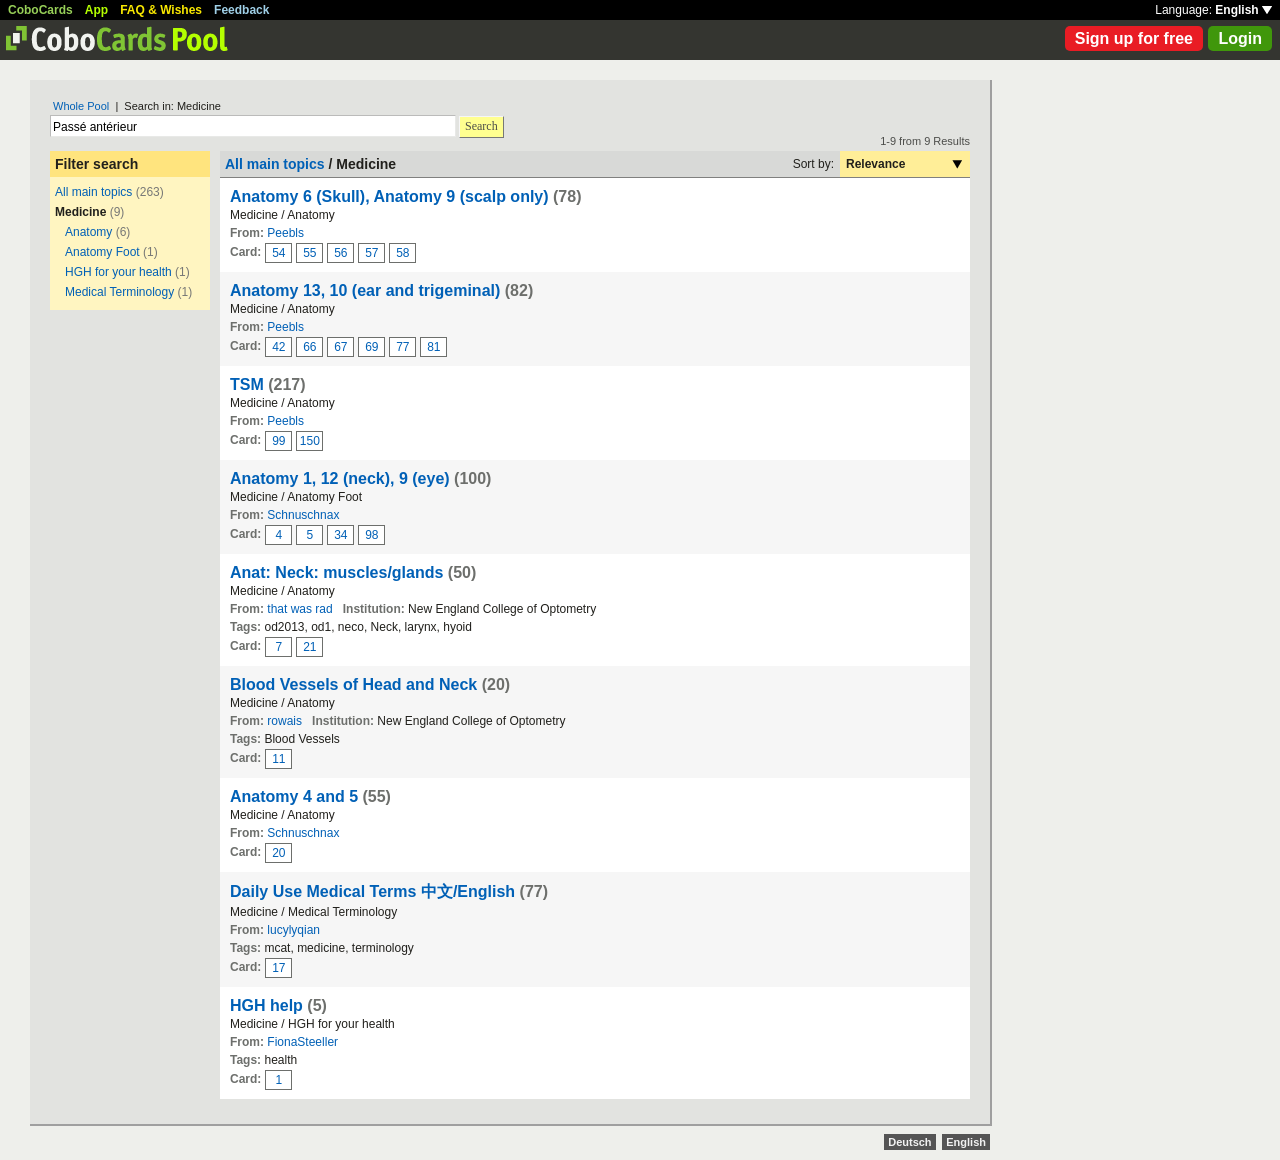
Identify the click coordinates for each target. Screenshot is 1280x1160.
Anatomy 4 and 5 (294, 796)
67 (340, 347)
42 (278, 347)
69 (371, 347)
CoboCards (40, 10)
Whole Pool (81, 106)
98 (371, 535)
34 (340, 535)
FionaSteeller (302, 1042)
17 (278, 968)
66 (309, 347)
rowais (284, 721)
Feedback (241, 10)
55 (309, 253)
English (1243, 10)
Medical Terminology (119, 292)
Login (1240, 38)
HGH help (266, 1005)
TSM (247, 384)
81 (433, 347)
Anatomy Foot (102, 252)
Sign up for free (1134, 38)
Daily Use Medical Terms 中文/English (372, 891)
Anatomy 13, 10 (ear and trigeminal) (365, 290)
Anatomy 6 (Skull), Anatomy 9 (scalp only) (389, 196)
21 (309, 647)
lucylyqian (293, 930)
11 (278, 759)
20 (278, 853)
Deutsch (909, 1142)
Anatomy (88, 232)
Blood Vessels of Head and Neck (353, 684)
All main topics (93, 192)
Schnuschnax (303, 515)
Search (481, 126)
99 (278, 441)
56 (340, 253)
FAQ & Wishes (161, 10)
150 (310, 441)
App (96, 10)
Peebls (285, 233)
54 (278, 253)
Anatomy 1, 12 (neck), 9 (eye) (340, 478)
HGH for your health (118, 272)
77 (402, 347)
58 (402, 253)
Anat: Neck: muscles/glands (336, 572)
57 (371, 253)
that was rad (299, 609)
